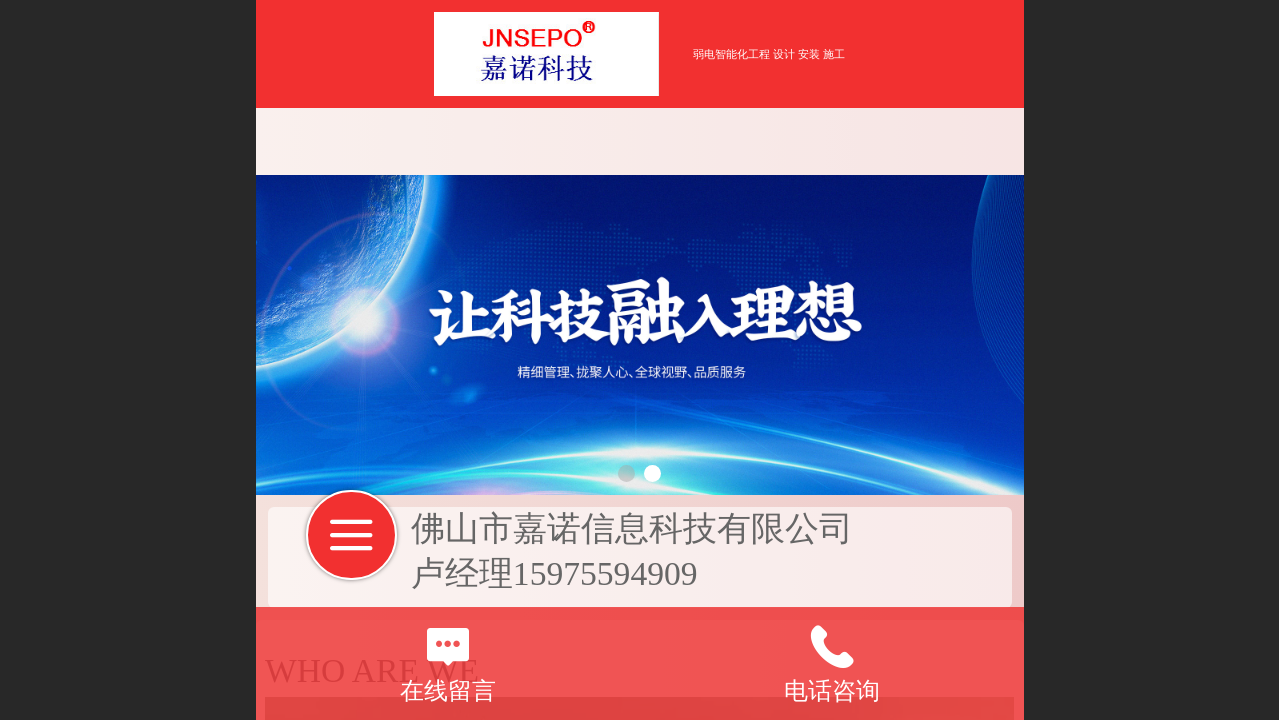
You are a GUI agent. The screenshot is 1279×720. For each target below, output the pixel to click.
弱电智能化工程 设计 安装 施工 (769, 54)
